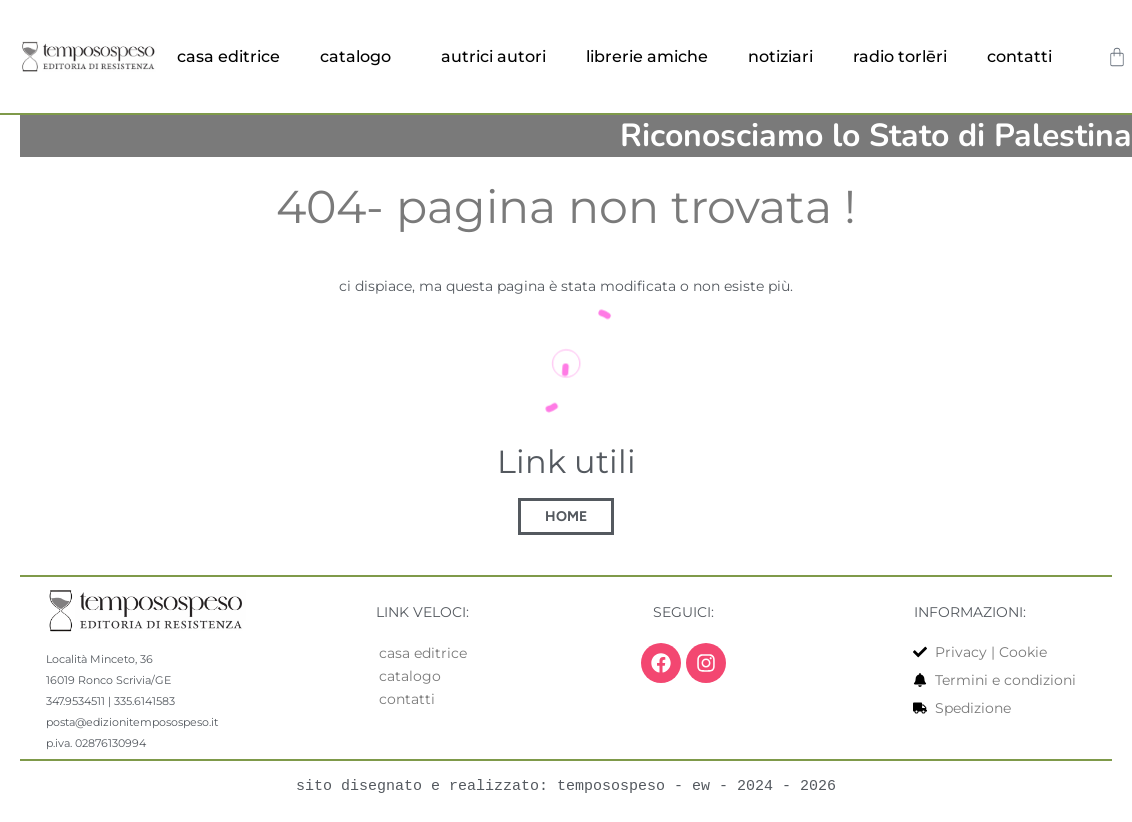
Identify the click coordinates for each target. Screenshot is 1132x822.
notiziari (780, 56)
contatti (1024, 57)
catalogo (360, 57)
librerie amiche (647, 56)
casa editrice (228, 56)
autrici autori (493, 56)
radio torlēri (900, 56)
